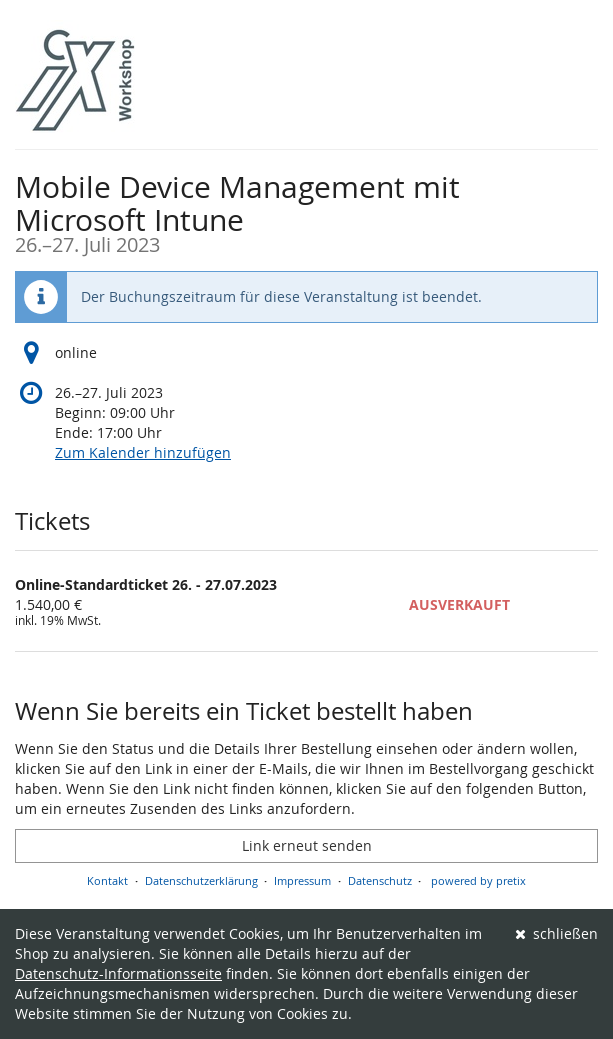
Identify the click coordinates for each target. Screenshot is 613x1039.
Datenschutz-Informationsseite (118, 973)
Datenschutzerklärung (201, 880)
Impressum (302, 880)
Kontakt (107, 880)
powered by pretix (478, 880)
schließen (557, 933)
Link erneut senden (307, 845)
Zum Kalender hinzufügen (143, 452)
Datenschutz (380, 880)
